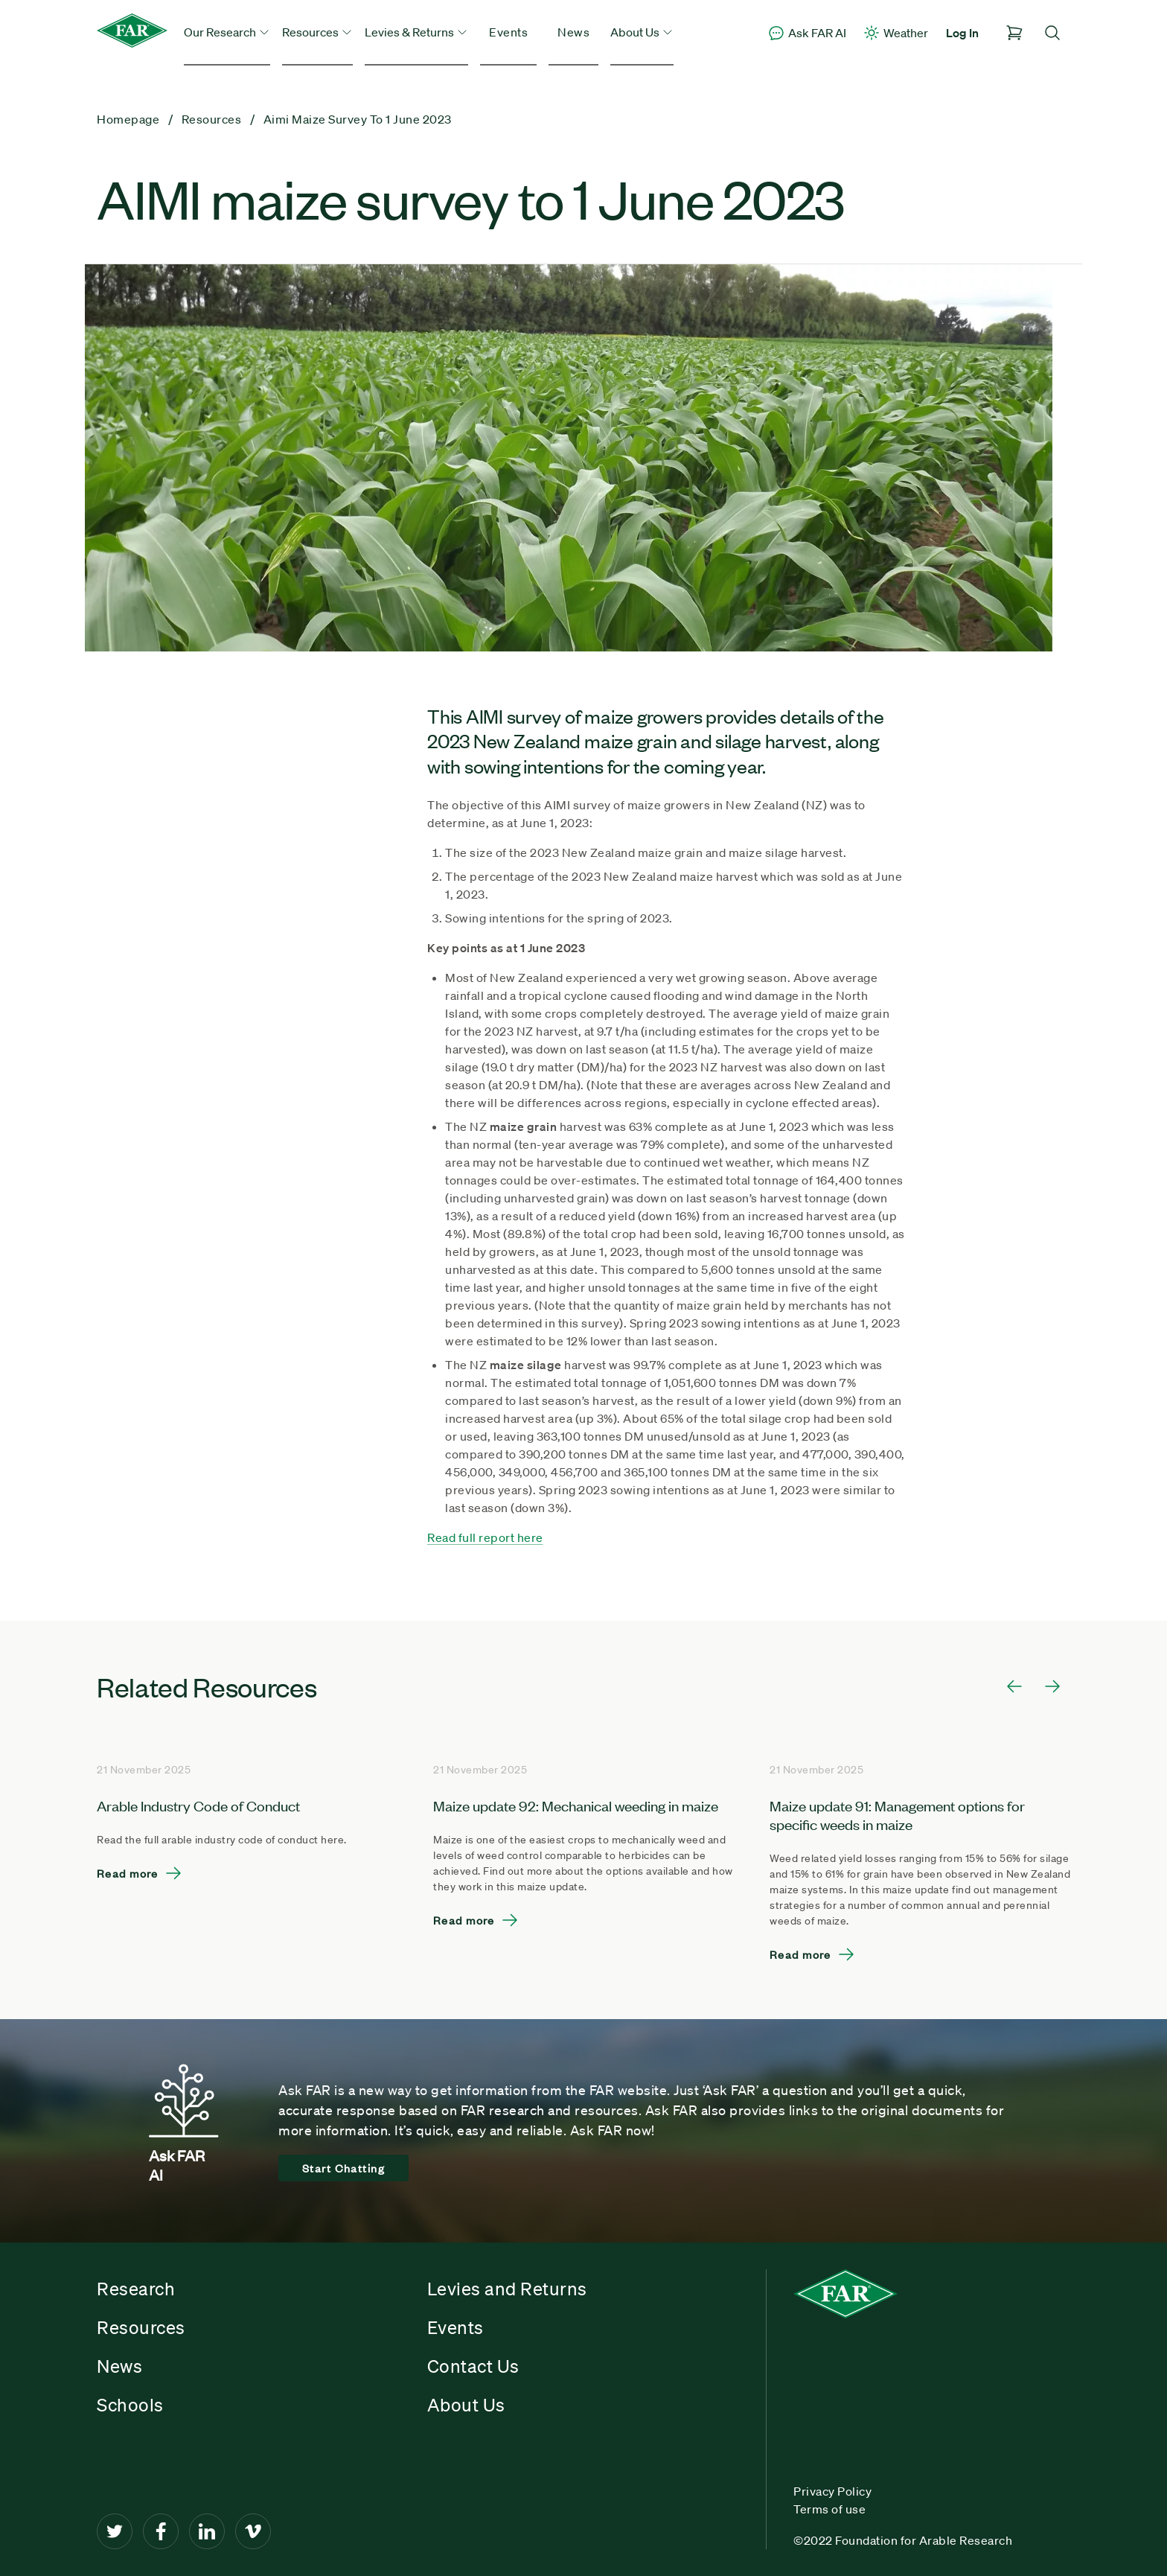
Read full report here (485, 1537)
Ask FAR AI (806, 33)
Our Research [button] (227, 32)
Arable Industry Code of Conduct (198, 1805)
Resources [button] (317, 32)
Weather (895, 33)
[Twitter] (114, 2531)
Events (508, 32)
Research (136, 2288)
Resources (141, 2327)
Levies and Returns (507, 2288)
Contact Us (473, 2366)
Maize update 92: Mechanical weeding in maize (575, 1805)
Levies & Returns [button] (416, 32)
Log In (962, 32)
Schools (130, 2404)
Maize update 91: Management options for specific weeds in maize (897, 1814)
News (573, 32)
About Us (466, 2404)
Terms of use (829, 2509)
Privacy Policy (832, 2491)
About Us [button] (642, 32)
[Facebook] (161, 2531)
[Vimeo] (253, 2531)
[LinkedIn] (207, 2531)
